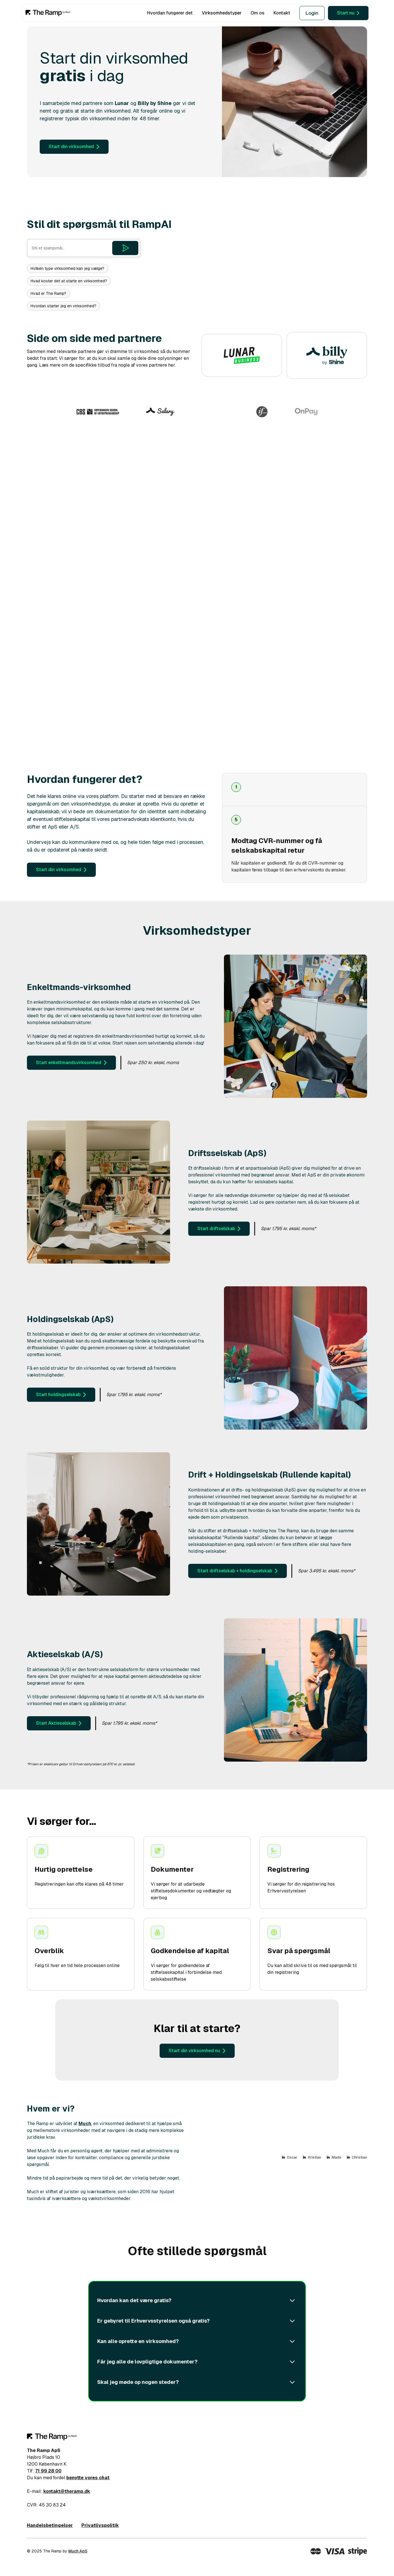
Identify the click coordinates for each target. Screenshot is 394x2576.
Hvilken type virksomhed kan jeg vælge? (67, 268)
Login (312, 13)
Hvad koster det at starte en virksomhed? (69, 280)
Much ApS (77, 2551)
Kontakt (282, 13)
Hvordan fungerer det (170, 13)
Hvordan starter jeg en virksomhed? (63, 305)
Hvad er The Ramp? (48, 293)
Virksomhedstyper (222, 13)
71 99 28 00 (48, 2471)
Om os (257, 13)
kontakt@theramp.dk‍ (66, 2491)
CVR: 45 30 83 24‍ (46, 2505)
